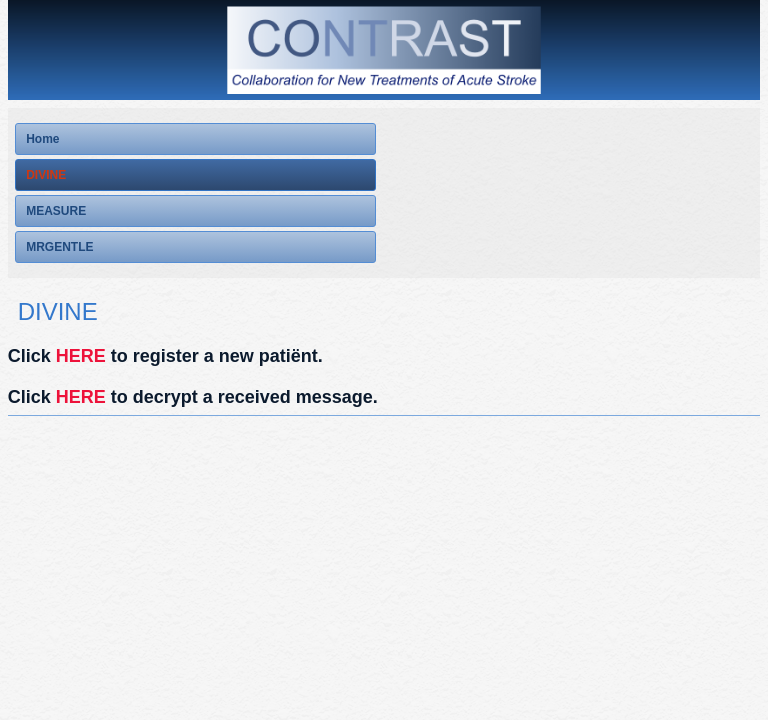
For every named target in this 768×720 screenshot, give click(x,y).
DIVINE (46, 175)
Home (42, 139)
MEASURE (56, 211)
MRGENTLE (59, 247)
